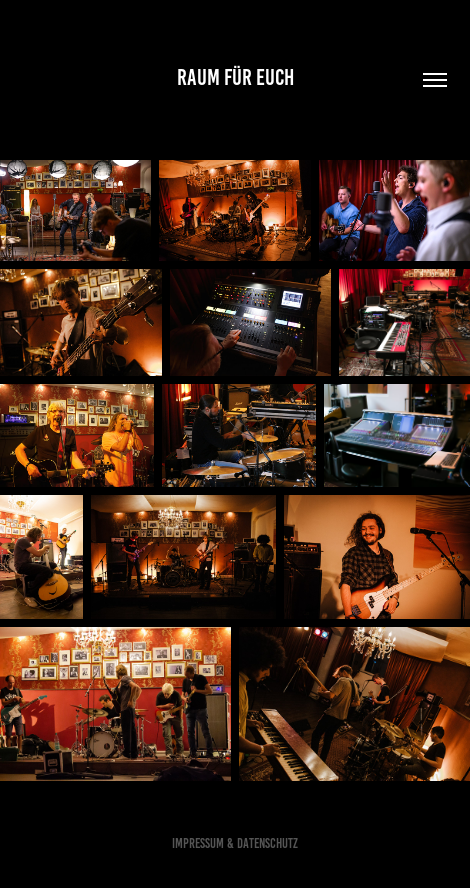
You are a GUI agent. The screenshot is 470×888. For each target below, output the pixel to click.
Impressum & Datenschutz (235, 843)
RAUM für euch (235, 77)
